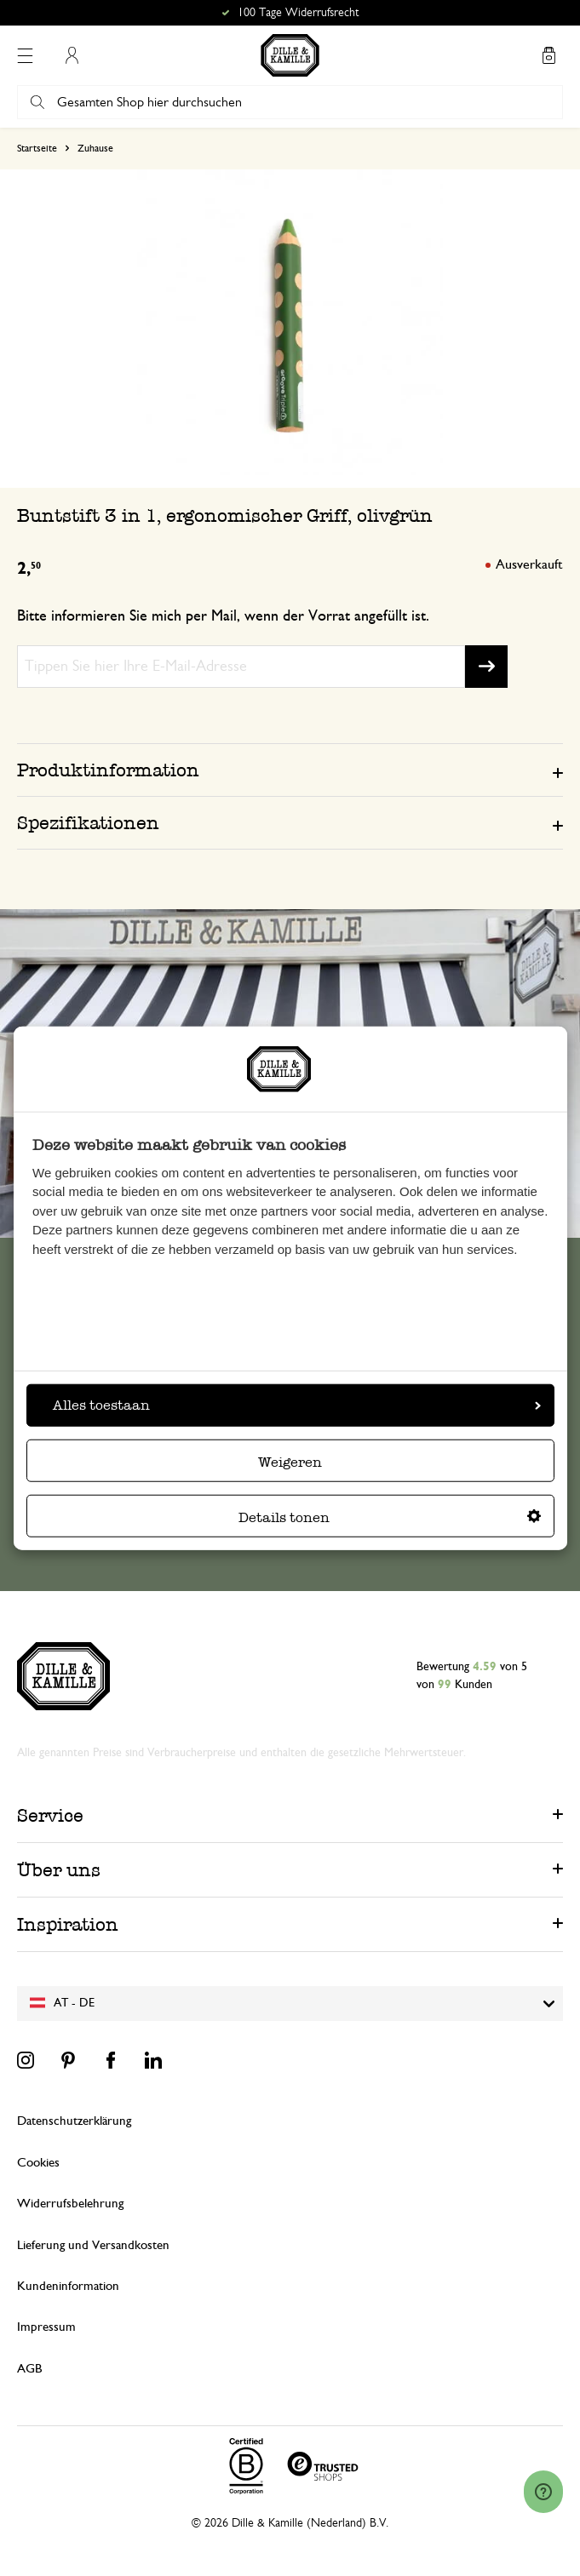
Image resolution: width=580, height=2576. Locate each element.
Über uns (58, 1869)
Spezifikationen (88, 822)
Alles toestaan (297, 1404)
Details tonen (389, 1516)
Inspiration (67, 1924)
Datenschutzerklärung (74, 2121)
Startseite (37, 148)
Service (50, 1815)
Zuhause (95, 148)
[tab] (290, 769)
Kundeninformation (68, 2286)
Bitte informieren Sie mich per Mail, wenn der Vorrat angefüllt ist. (223, 616)
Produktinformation (108, 770)
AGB (29, 2368)
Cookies (38, 2162)
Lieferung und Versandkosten (93, 2245)
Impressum (46, 2327)
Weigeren (290, 1461)
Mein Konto (71, 55)
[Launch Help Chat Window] (543, 2491)
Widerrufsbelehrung (70, 2203)
